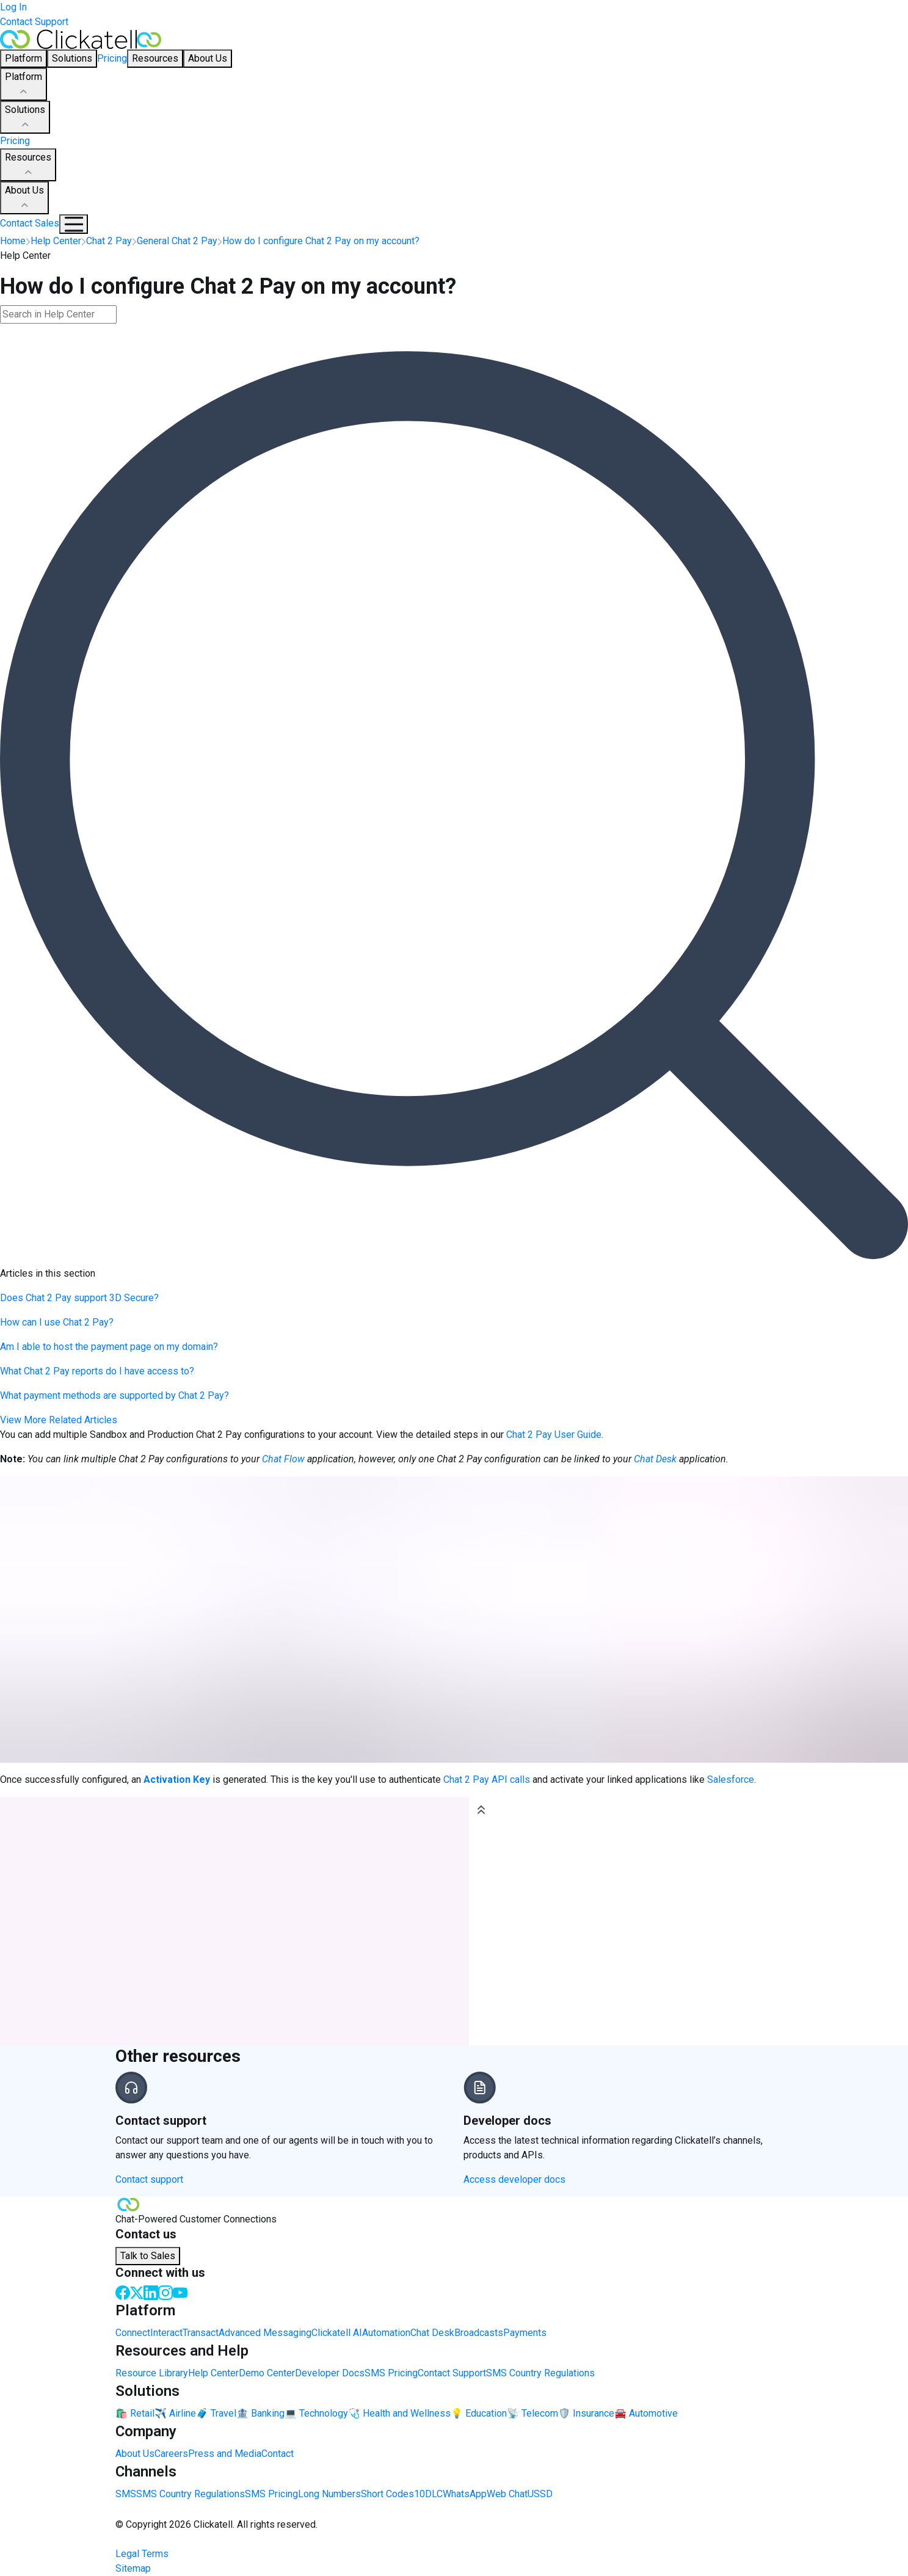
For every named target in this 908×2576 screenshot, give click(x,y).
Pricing (112, 58)
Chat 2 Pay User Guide (553, 1434)
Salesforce (730, 1779)
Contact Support (34, 21)
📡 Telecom (532, 2413)
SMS (125, 2494)
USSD (540, 2494)
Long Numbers (329, 2494)
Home (13, 241)
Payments (525, 2332)
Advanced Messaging (265, 2332)
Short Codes (387, 2494)
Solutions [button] (72, 58)
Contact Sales (29, 223)
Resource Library (151, 2373)
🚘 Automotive (646, 2413)
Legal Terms (142, 2554)
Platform (23, 85)
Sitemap (133, 2568)
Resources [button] (155, 58)
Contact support (149, 2179)
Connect (132, 2332)
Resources (28, 165)
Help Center (213, 2373)
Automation (386, 2332)
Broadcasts (478, 2332)
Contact (277, 2453)
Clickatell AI (336, 2332)
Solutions (25, 118)
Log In (13, 7)
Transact (201, 2332)
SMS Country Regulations (540, 2373)
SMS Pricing (391, 2373)
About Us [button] (207, 58)
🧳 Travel (216, 2413)
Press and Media (224, 2453)
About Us (24, 198)
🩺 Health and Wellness (399, 2413)
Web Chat (507, 2494)
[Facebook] (122, 2292)
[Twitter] (136, 2292)
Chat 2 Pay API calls (486, 1779)
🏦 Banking (260, 2413)
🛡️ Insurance (586, 2413)
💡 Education (479, 2413)
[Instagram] (165, 2292)
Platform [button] (23, 58)
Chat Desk (432, 2332)
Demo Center (267, 2373)
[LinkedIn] (150, 2292)
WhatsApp (465, 2494)
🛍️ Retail (134, 2413)
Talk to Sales (147, 2256)
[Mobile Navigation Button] (73, 224)
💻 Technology (316, 2413)
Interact (166, 2332)
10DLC (428, 2494)
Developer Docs (330, 2373)
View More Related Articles (58, 1420)
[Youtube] (180, 2292)
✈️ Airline (175, 2413)
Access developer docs (514, 2179)
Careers (171, 2453)
